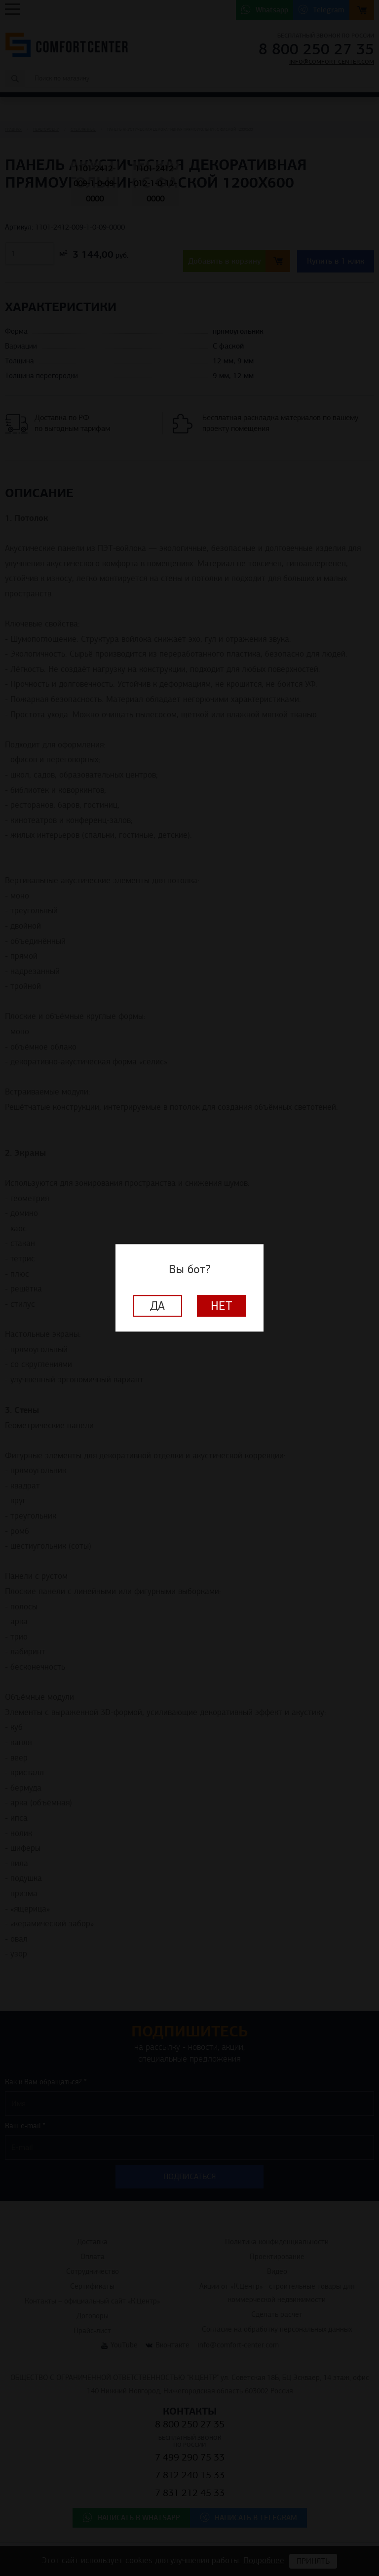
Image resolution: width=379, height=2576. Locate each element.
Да (157, 1306)
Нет (221, 1306)
